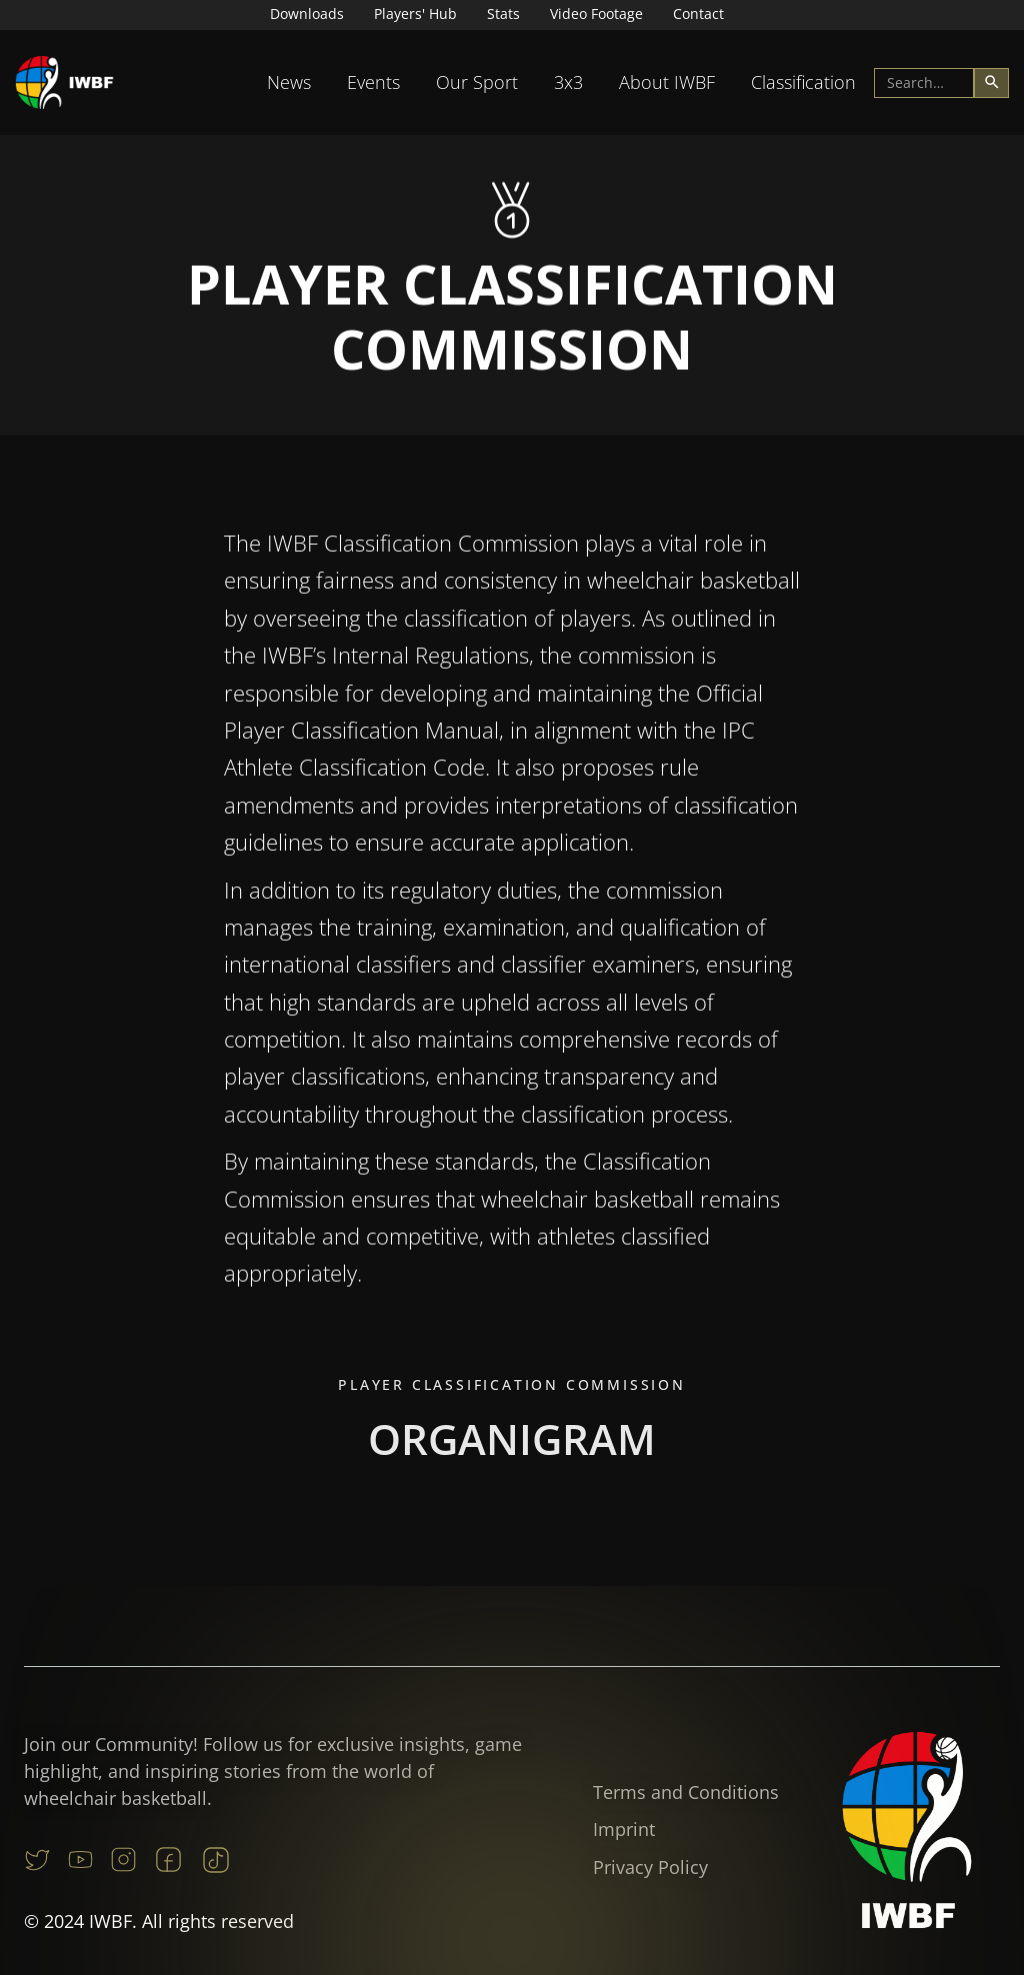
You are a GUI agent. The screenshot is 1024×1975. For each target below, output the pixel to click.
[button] (289, 82)
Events (373, 82)
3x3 (568, 82)
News (289, 82)
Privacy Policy (650, 1867)
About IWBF (667, 82)
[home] (65, 82)
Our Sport (477, 82)
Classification (803, 82)
